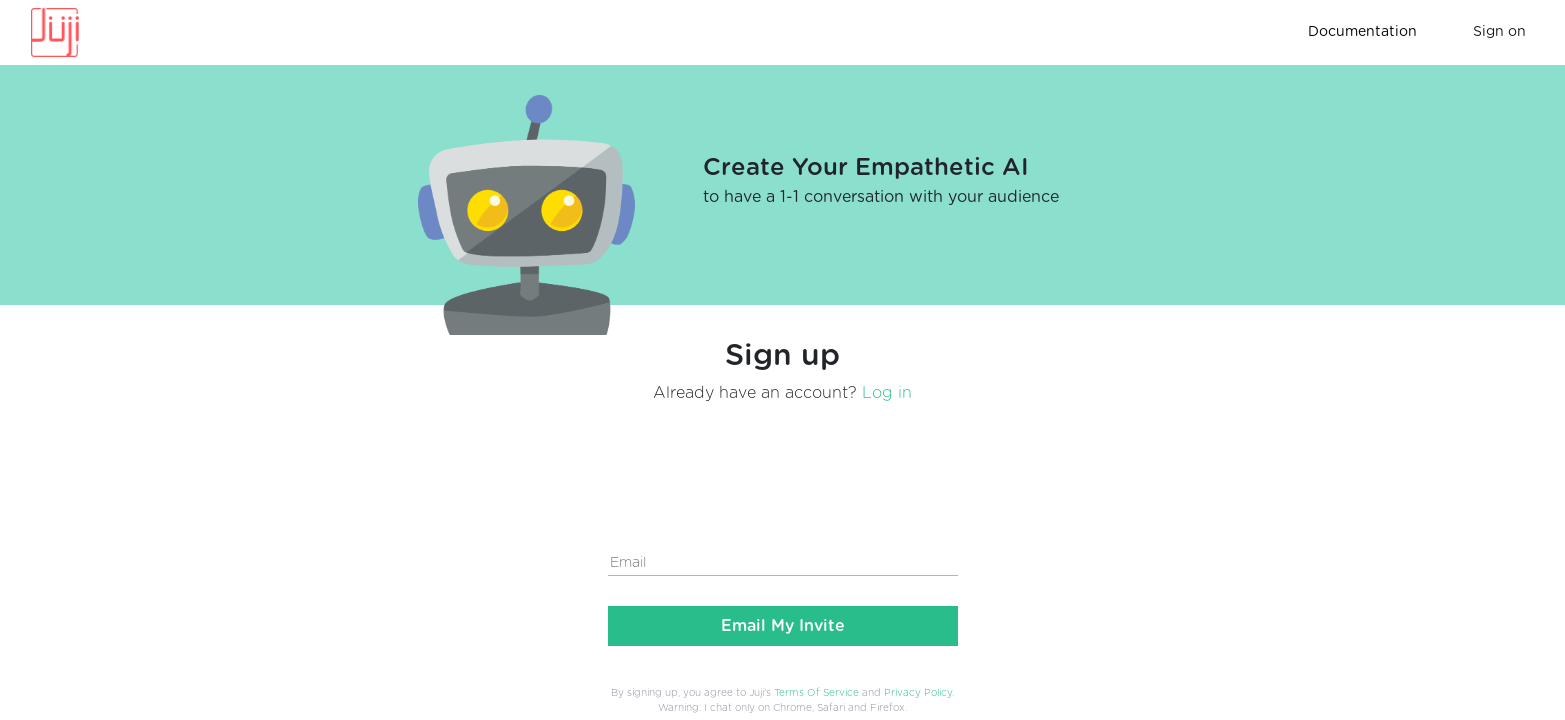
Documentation (1362, 32)
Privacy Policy (918, 693)
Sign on (1499, 32)
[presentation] (760, 460)
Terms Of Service (816, 693)
